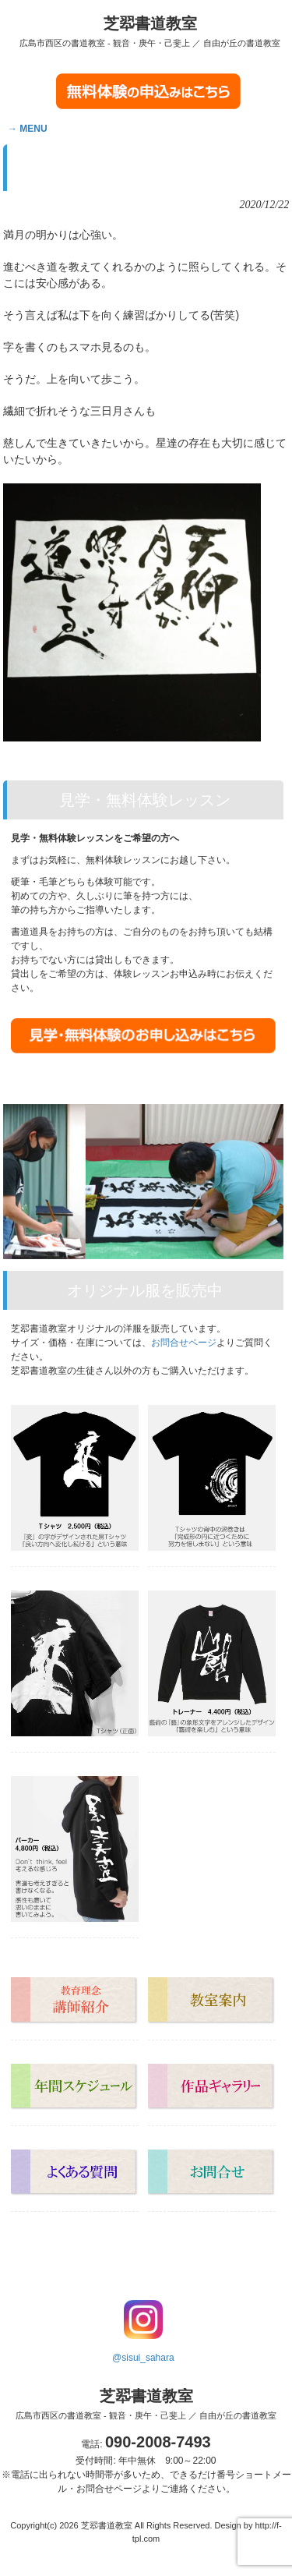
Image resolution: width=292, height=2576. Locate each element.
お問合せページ (183, 1342)
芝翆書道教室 (149, 31)
